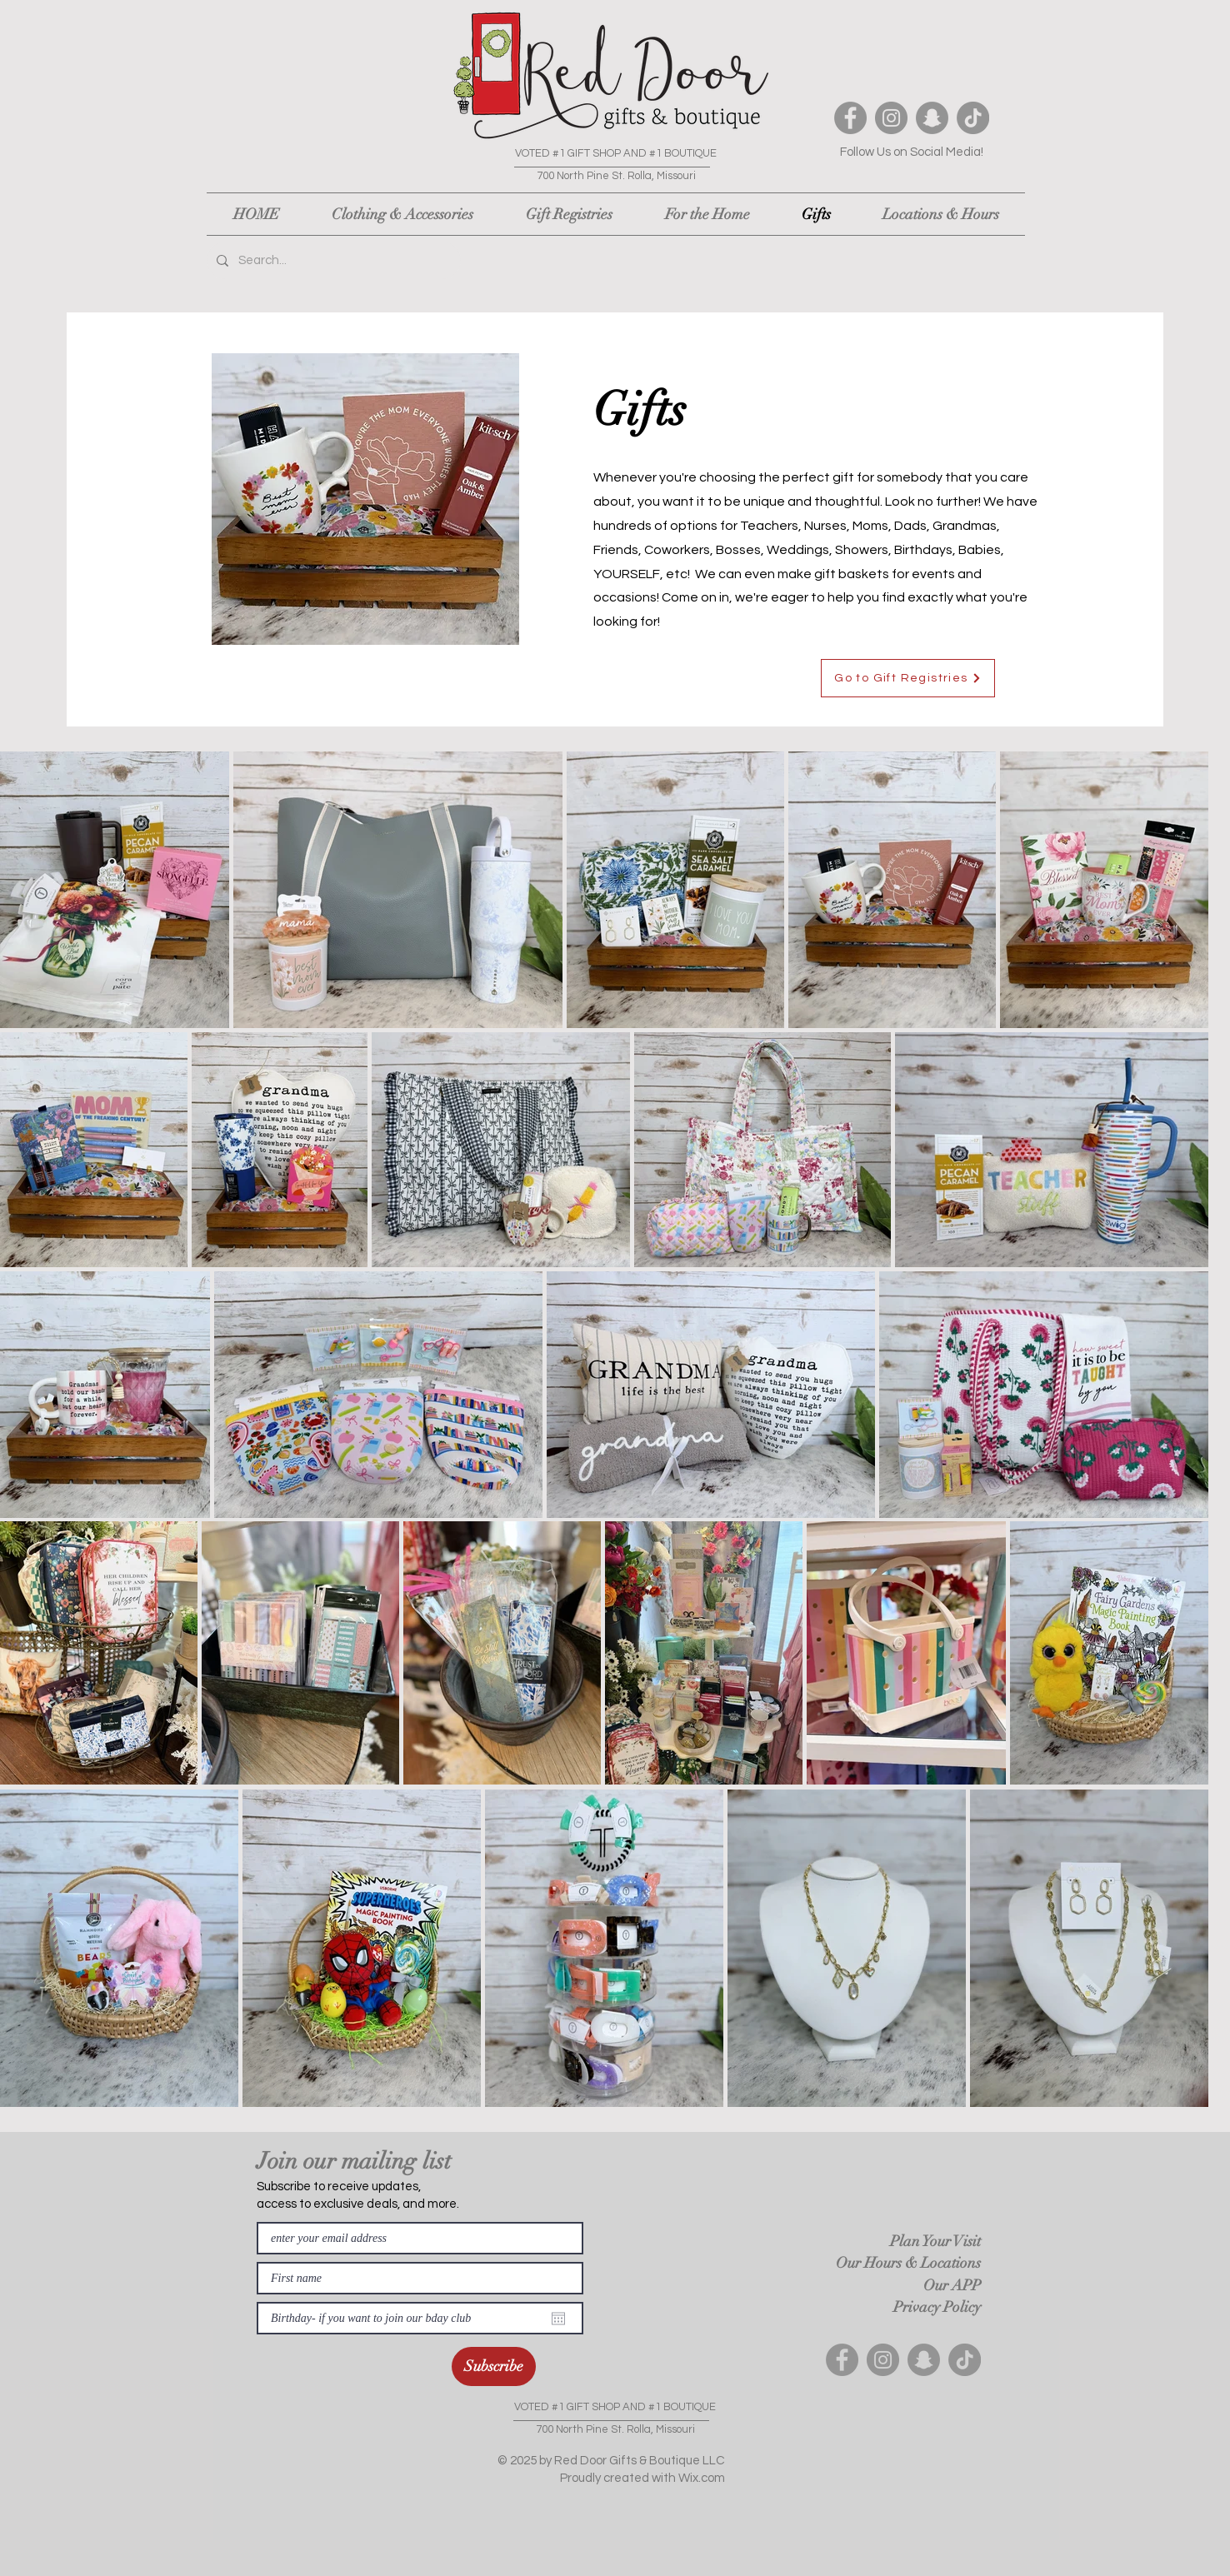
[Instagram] (891, 118)
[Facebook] (850, 118)
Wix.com (701, 2478)
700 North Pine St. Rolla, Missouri (616, 176)
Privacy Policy (937, 2307)
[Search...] (332, 260)
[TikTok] (973, 118)
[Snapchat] (932, 118)
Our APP (952, 2285)
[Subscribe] (494, 2366)
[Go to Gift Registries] (908, 678)
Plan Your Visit (935, 2241)
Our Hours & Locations (908, 2263)
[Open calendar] (558, 2318)
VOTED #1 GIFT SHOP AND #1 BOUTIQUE (616, 153)
